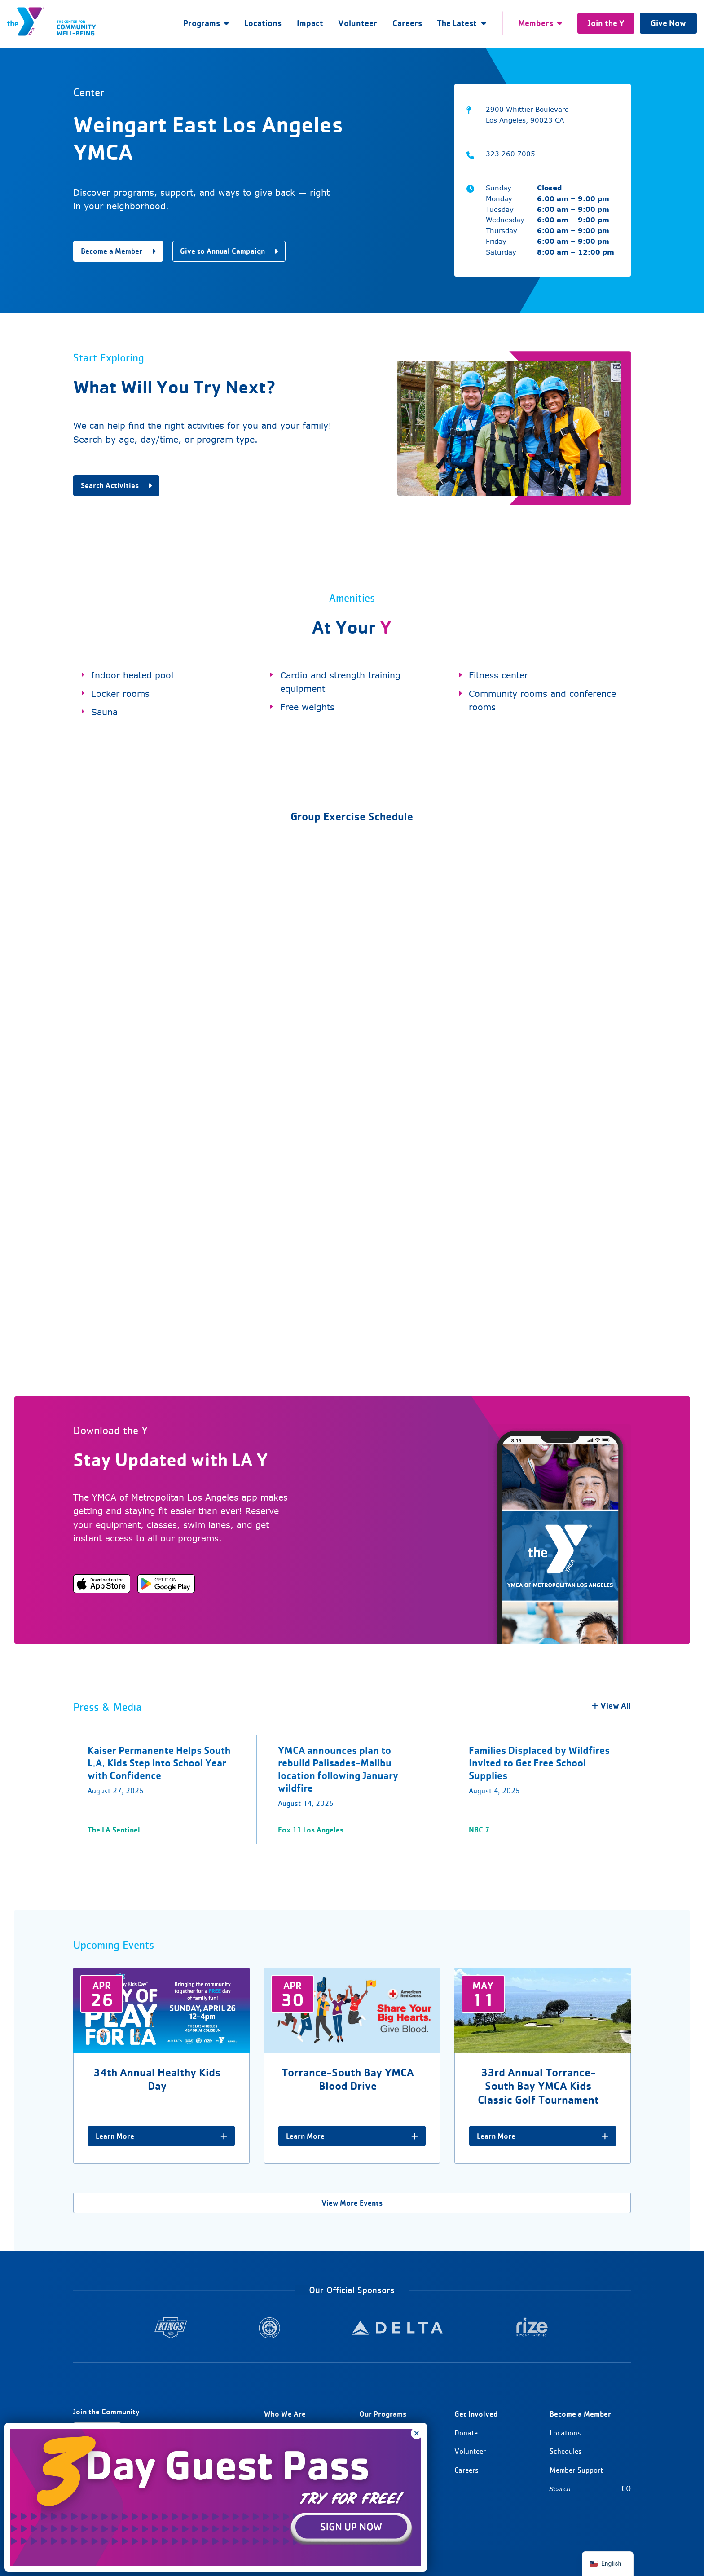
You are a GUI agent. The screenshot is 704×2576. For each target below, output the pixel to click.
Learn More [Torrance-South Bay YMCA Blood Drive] (352, 2135)
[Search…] (585, 2489)
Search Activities (116, 485)
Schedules (566, 2451)
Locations (263, 23)
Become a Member (118, 251)
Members (535, 23)
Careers (407, 23)
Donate (466, 2432)
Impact (310, 23)
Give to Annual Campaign (229, 251)
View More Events (352, 2202)
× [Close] (417, 2433)
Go (626, 2488)
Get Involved (475, 2413)
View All (611, 1705)
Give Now (668, 23)
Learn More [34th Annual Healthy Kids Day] (161, 2135)
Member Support (576, 2470)
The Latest (457, 23)
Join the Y (606, 23)
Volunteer (357, 23)
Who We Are (285, 2413)
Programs (201, 23)
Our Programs (382, 2413)
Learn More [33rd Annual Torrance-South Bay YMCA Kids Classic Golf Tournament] (542, 2135)
